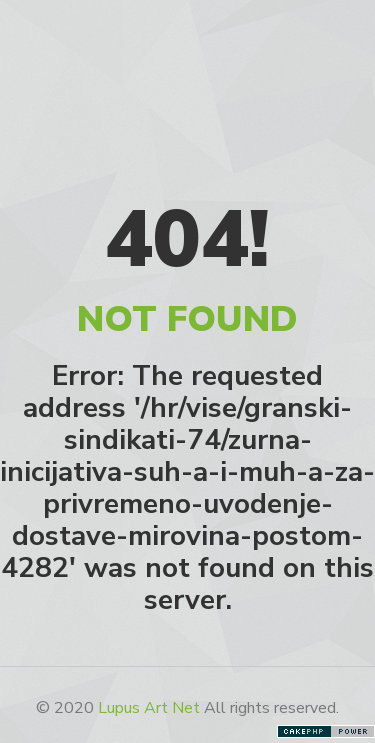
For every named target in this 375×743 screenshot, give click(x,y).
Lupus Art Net (149, 708)
